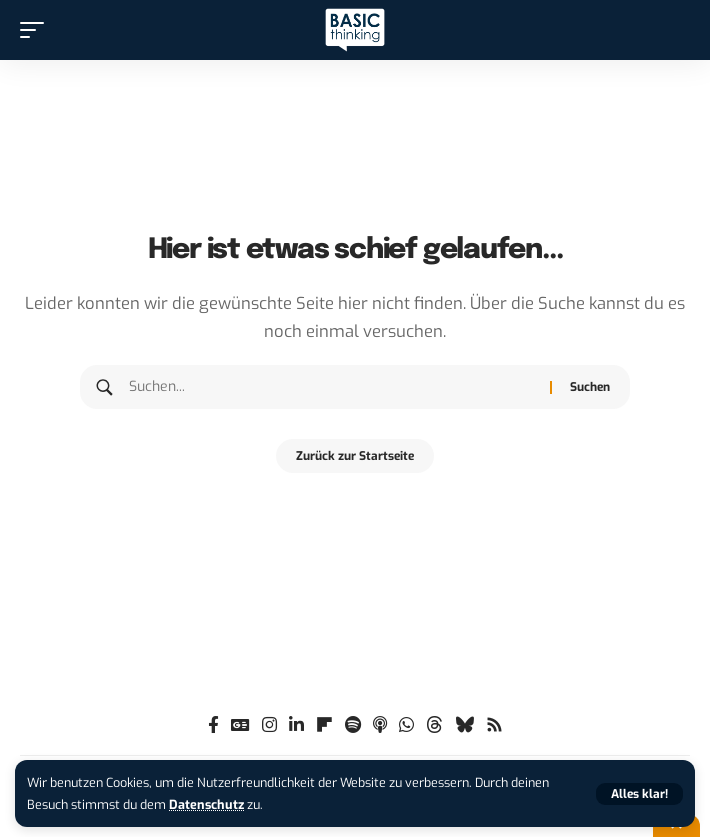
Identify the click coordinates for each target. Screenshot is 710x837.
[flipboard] (324, 725)
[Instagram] (269, 725)
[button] (639, 794)
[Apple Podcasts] (380, 725)
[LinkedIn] (296, 725)
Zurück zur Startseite (355, 456)
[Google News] (240, 725)
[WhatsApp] (406, 725)
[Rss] (494, 725)
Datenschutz (206, 804)
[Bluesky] (464, 725)
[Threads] (434, 725)
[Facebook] (213, 725)
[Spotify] (353, 725)
